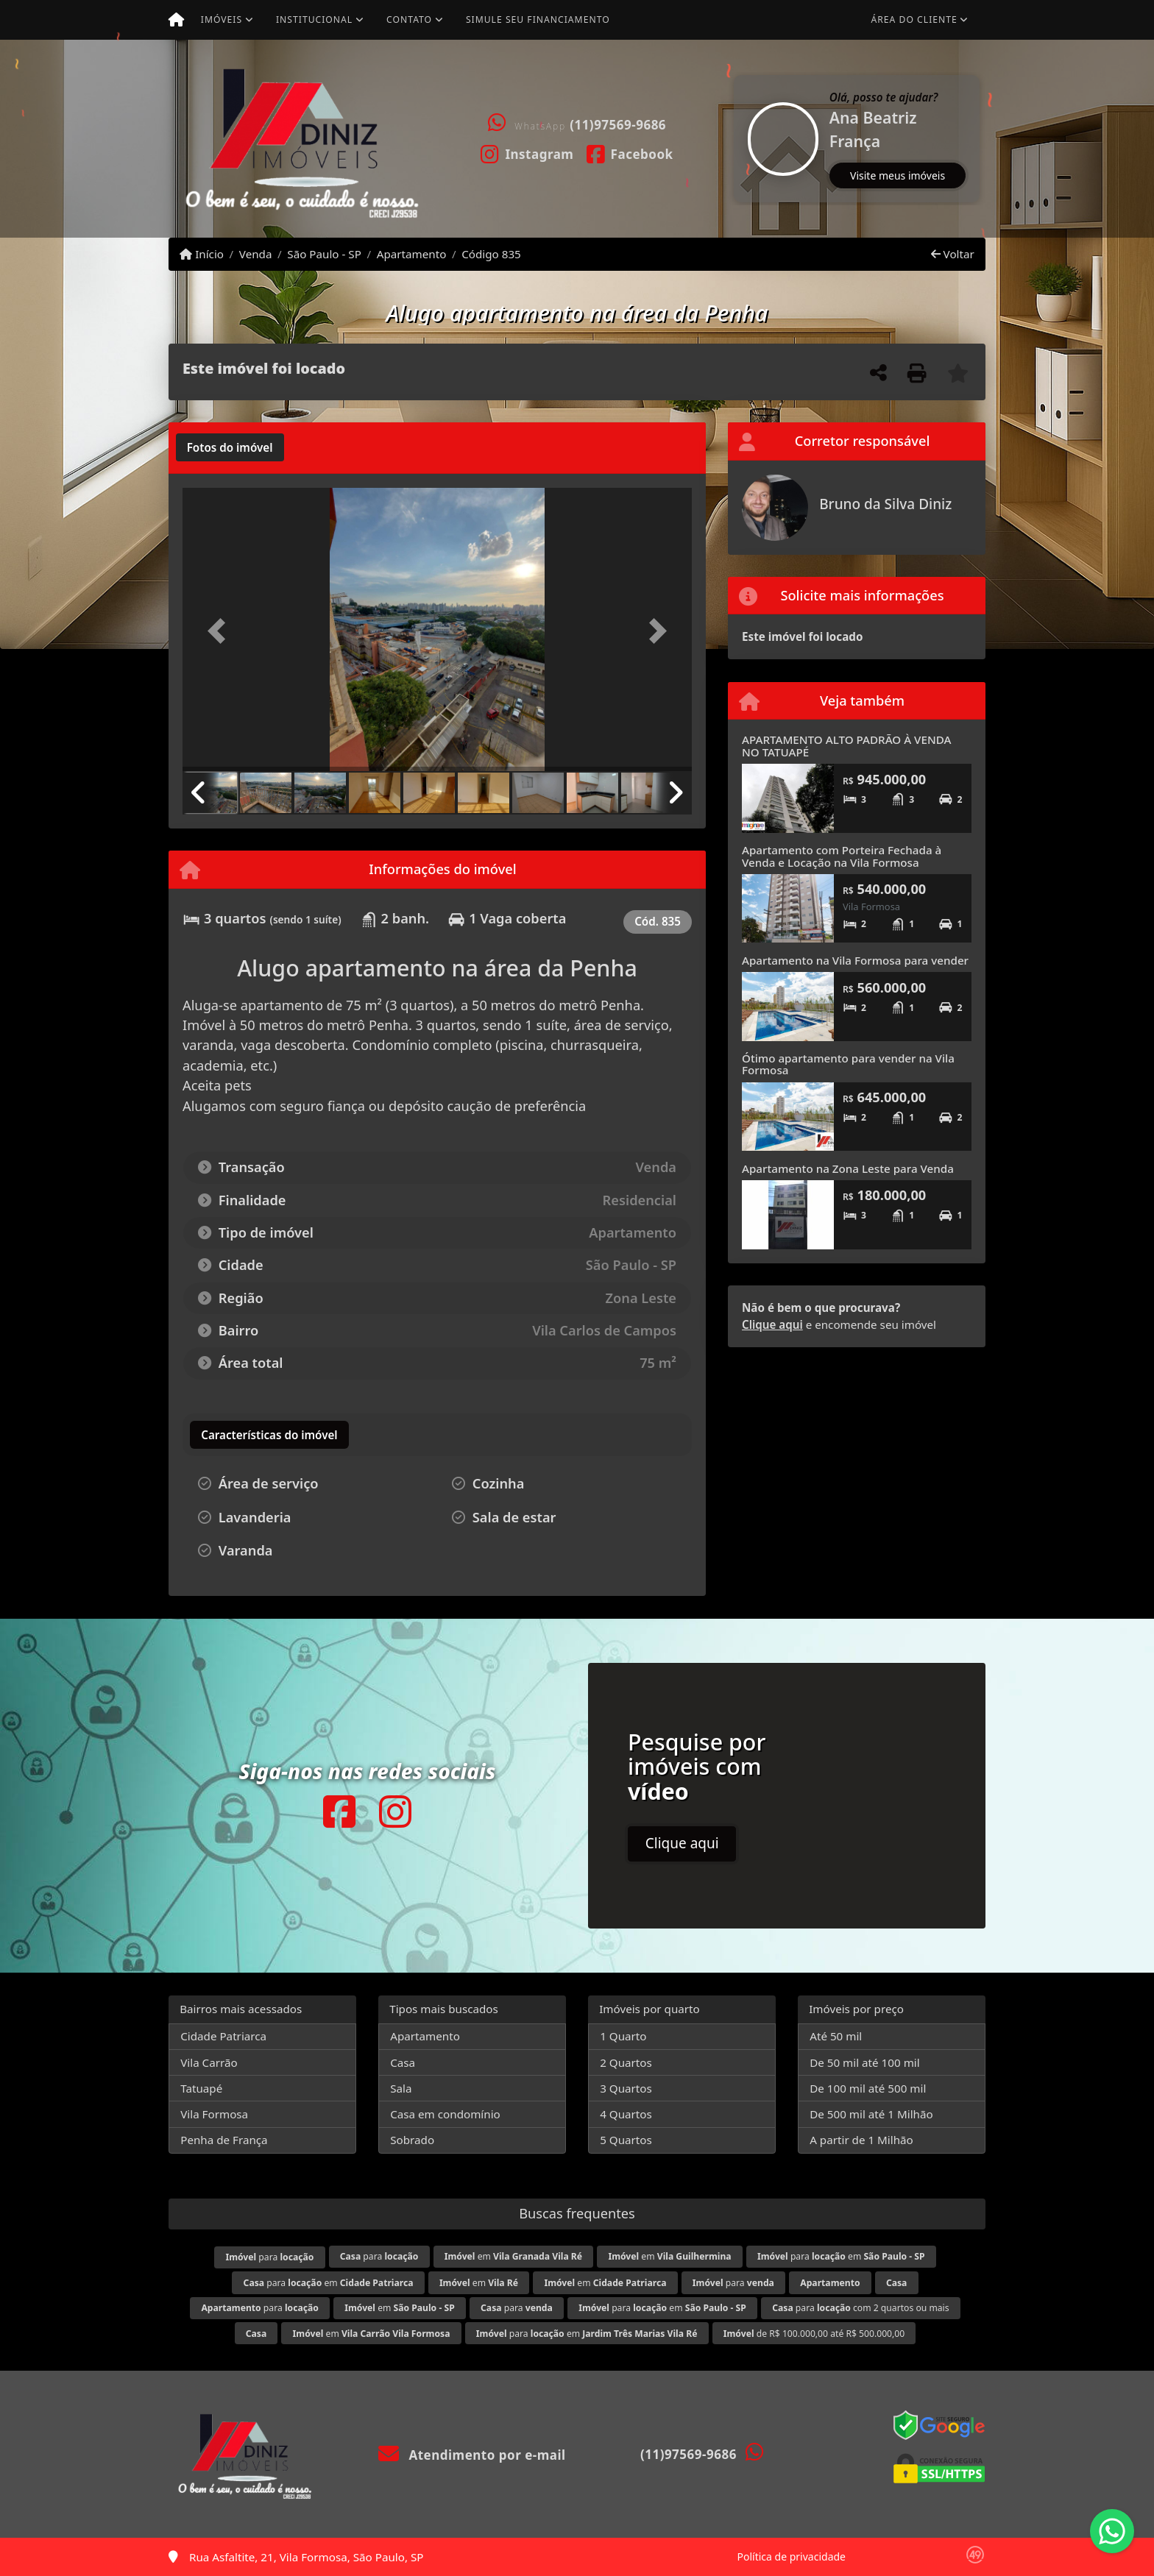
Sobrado (412, 2139)
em (513, 2256)
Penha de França (223, 2139)
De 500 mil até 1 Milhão (871, 2114)
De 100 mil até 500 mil (868, 2088)
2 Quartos (626, 2062)
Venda (255, 253)
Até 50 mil (836, 2036)
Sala (400, 2088)
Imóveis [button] (221, 19)
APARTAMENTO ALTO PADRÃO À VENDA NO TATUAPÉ (846, 745)
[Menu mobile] (176, 20)
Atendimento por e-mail (472, 2455)
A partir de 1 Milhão (861, 2139)
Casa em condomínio (445, 2114)
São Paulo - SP (324, 253)
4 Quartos (626, 2114)
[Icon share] (527, 153)
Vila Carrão (209, 2062)
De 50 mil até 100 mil (864, 2062)
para (269, 2257)
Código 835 (491, 253)
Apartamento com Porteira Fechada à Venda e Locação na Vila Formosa (841, 856)
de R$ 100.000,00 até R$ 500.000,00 (814, 2333)
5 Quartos (626, 2139)
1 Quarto (623, 2036)
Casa (402, 2062)
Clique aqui (772, 1324)
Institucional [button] (314, 19)
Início (202, 253)
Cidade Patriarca (223, 2036)
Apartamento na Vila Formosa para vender (855, 960)
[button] (735, 138)
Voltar (952, 253)
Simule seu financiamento (538, 19)
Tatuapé (201, 2088)
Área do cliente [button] (914, 19)
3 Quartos (626, 2088)
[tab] (230, 447)
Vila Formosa (214, 2114)
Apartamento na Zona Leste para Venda (848, 1168)
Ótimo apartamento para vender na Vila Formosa (848, 1064)
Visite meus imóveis (897, 175)
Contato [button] (409, 19)
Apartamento (412, 253)
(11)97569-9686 (618, 124)
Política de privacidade (791, 2556)
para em (841, 2256)
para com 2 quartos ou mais (860, 2308)
